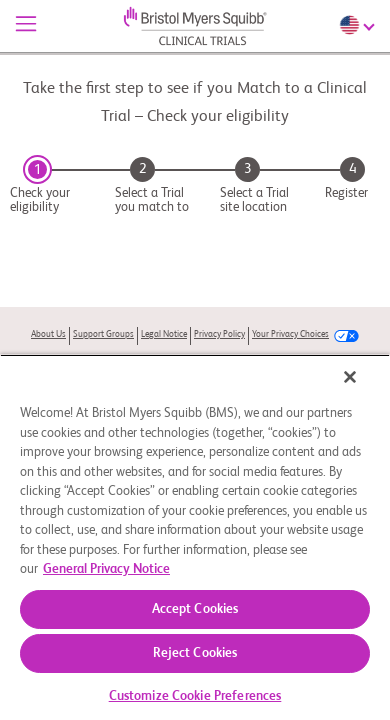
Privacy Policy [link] (219, 334)
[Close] (350, 377)
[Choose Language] (359, 25)
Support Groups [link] (103, 334)
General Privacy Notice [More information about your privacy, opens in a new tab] (106, 569)
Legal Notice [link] (164, 334)
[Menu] (26, 26)
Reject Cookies (195, 653)
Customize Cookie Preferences (195, 696)
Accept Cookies (195, 609)
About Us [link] (48, 334)
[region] (195, 537)
